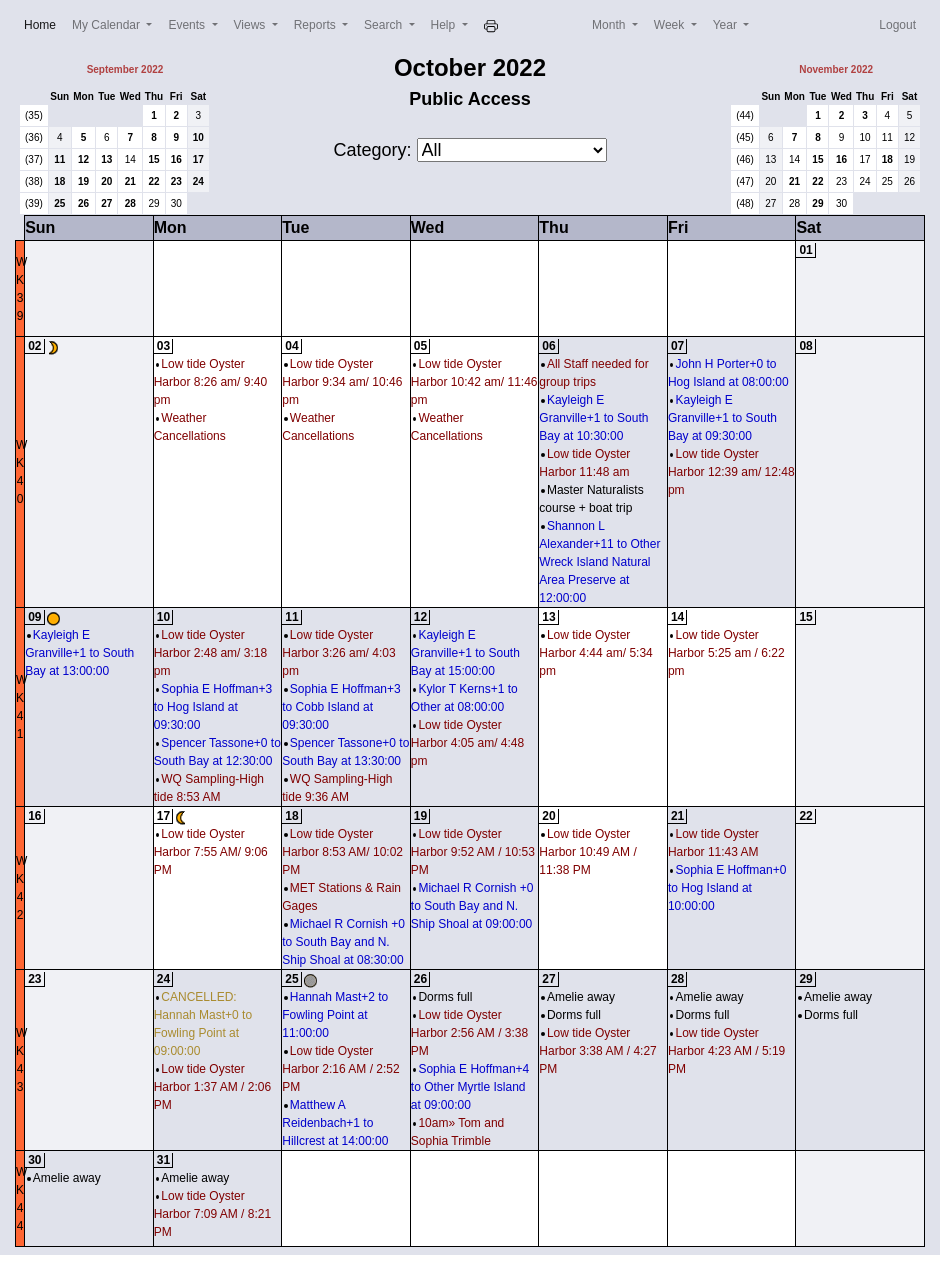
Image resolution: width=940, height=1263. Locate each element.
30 (176, 203)
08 (805, 346)
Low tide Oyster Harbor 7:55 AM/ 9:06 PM (211, 852)
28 (130, 203)
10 (198, 137)
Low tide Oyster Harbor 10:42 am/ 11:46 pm (474, 382)
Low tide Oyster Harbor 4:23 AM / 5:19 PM (726, 1051)
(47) (745, 181)
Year (727, 25)
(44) (745, 115)
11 (59, 159)
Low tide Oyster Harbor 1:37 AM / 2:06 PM (212, 1087)
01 (805, 250)
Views (251, 25)
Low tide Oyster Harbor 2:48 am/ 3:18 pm (210, 653)
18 (59, 181)
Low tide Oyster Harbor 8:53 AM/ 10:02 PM (342, 852)
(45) (745, 137)
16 (176, 159)
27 (106, 203)
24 (198, 181)
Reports (316, 25)
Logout (897, 25)
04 (291, 346)
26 (83, 203)
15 (153, 159)
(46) (745, 159)
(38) (34, 181)
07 (677, 346)
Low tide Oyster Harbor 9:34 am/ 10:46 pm (342, 382)
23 (176, 181)
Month (610, 25)
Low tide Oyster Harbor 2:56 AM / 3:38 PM (469, 1033)
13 (106, 159)
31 (163, 1160)
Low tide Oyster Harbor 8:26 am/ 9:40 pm (210, 382)
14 (130, 159)
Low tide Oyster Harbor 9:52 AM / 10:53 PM (473, 852)
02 (34, 346)
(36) (34, 137)
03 (163, 346)
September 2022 (125, 69)
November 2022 (836, 69)
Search (384, 25)
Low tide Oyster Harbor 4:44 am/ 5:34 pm (595, 653)
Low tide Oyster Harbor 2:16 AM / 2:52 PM (340, 1069)
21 (130, 181)
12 (83, 159)
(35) (34, 115)
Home (44, 23)
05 (420, 346)
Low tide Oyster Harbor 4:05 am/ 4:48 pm (467, 743)
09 (34, 617)
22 (153, 181)
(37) (34, 159)
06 (548, 346)
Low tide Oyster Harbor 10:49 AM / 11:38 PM (587, 852)
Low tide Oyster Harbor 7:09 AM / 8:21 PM (212, 1214)
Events (188, 25)
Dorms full (443, 997)
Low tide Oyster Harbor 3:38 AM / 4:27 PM (597, 1051)
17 (198, 159)
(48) (745, 203)
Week (671, 25)
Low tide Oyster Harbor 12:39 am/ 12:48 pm (731, 472)
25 (59, 203)
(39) (34, 203)
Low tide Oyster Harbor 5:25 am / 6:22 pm (726, 653)
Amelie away (578, 997)
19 (83, 181)
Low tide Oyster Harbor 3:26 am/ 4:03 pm (338, 653)
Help (445, 25)
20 (106, 181)
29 (153, 203)
